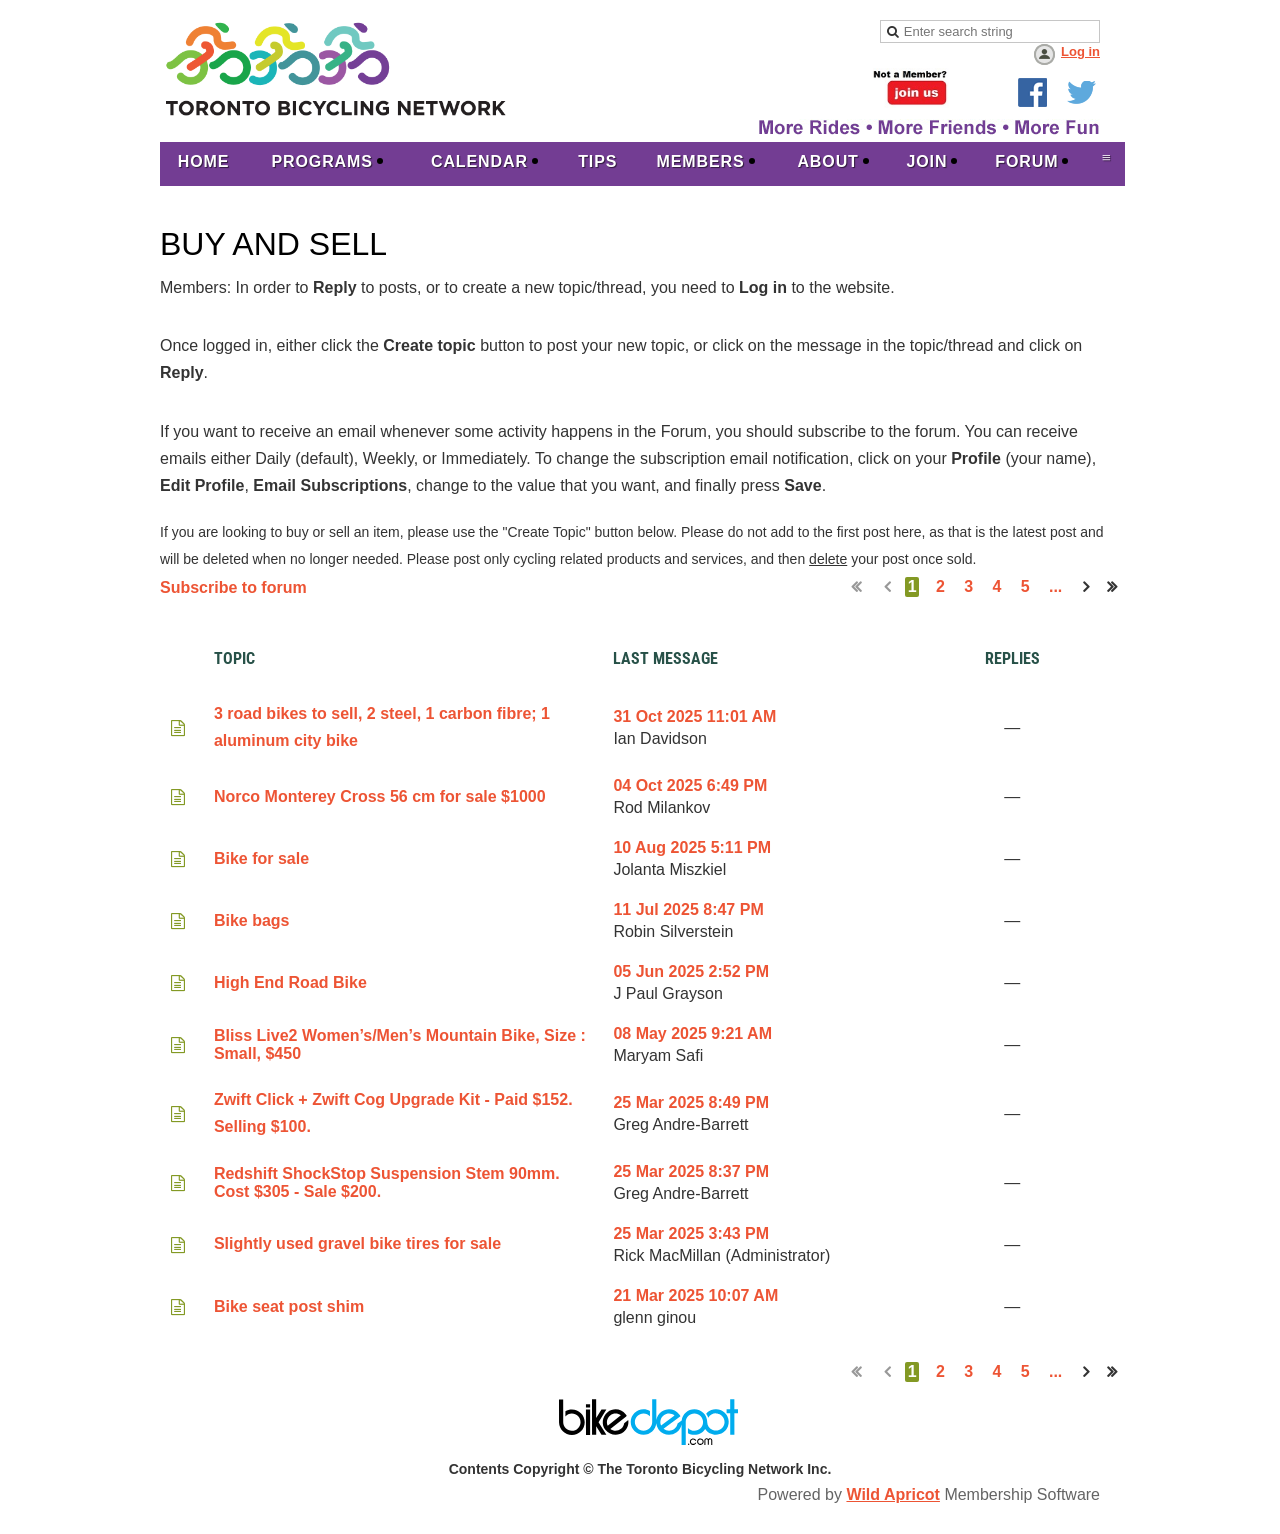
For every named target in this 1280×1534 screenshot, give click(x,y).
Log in (1080, 51)
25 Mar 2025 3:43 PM (691, 1233)
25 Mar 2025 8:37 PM (691, 1171)
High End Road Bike (290, 982)
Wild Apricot (892, 1494)
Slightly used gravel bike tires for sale (357, 1243)
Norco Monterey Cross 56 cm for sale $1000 (380, 796)
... (1056, 586)
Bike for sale (261, 858)
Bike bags (252, 920)
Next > (1090, 586)
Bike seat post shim (289, 1306)
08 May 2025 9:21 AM (692, 1033)
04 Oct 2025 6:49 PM (690, 785)
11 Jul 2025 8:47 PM (688, 909)
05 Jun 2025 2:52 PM (691, 971)
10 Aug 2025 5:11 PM (692, 847)
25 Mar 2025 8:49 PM (691, 1102)
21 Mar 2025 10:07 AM (695, 1295)
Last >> (1118, 586)
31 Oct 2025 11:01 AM (694, 716)
